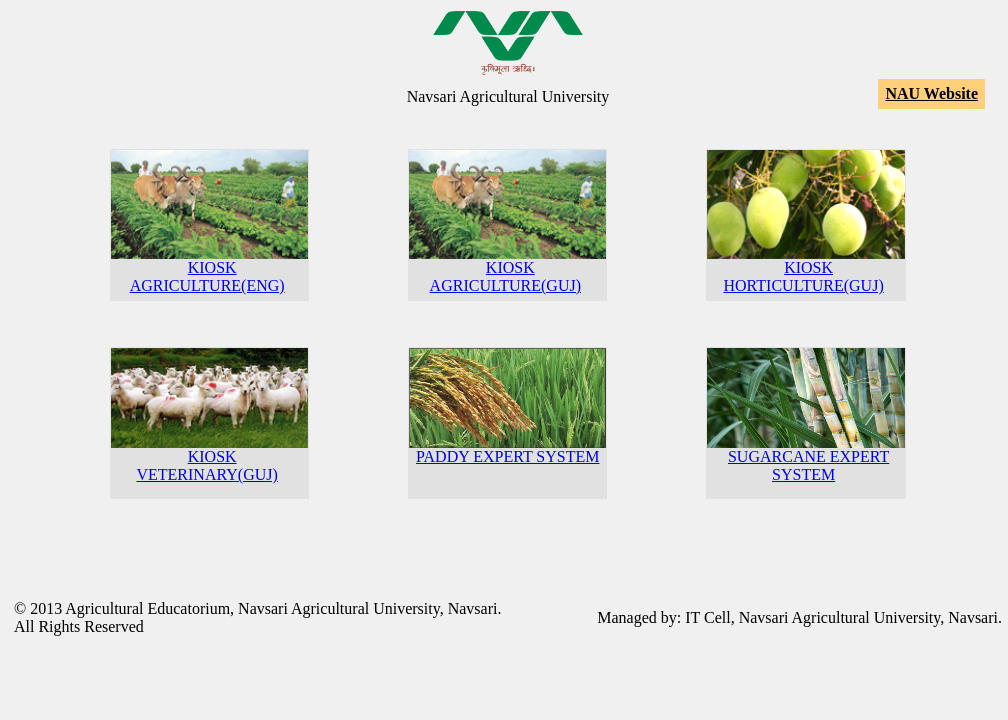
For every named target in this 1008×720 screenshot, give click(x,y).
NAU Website (931, 93)
